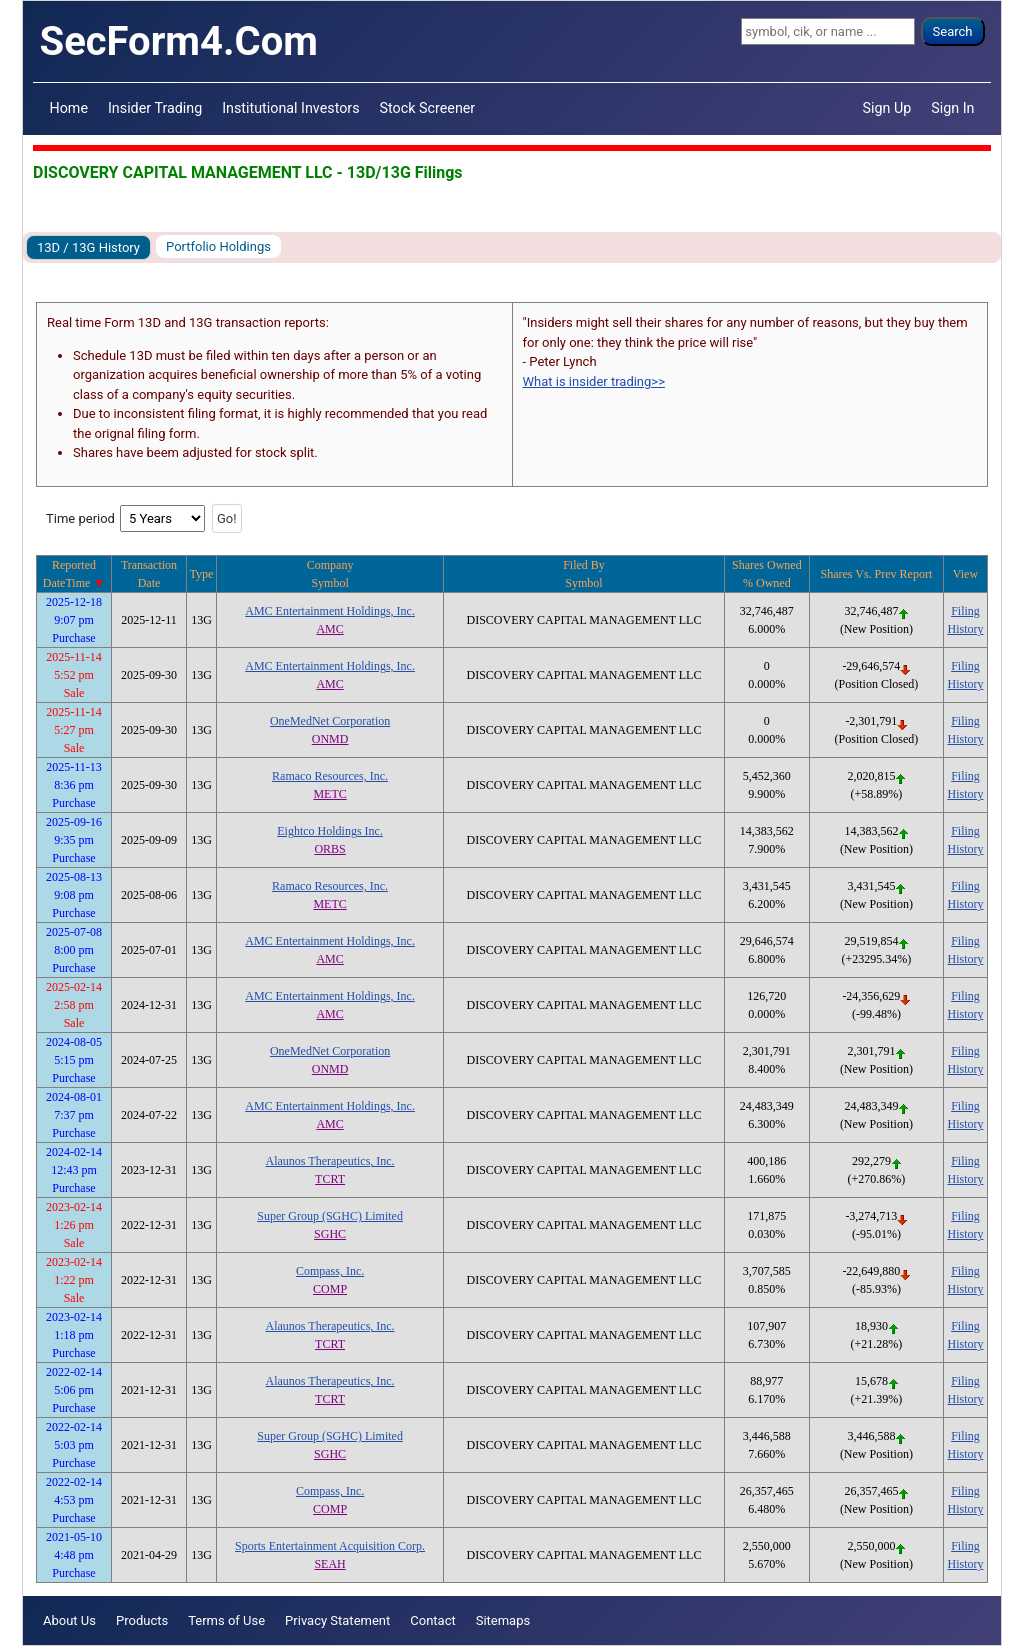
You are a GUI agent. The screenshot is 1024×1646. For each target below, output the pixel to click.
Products (142, 1620)
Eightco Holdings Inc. (330, 831)
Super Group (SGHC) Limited (330, 1216)
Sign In (952, 108)
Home (69, 108)
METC (329, 794)
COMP (330, 1289)
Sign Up (887, 108)
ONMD (330, 739)
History (965, 629)
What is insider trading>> (594, 381)
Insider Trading (155, 108)
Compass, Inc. (330, 1271)
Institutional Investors (290, 108)
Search (953, 31)
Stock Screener (428, 108)
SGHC (330, 1234)
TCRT (330, 1179)
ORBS (329, 849)
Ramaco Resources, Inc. (330, 776)
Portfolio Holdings (218, 246)
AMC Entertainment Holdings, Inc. (330, 611)
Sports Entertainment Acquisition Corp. (330, 1546)
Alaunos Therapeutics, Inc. (330, 1161)
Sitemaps (503, 1620)
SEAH (329, 1564)
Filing (965, 611)
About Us (69, 1620)
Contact (432, 1620)
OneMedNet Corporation (330, 721)
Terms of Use (226, 1620)
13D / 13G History (88, 247)
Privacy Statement (337, 1620)
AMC (329, 629)
